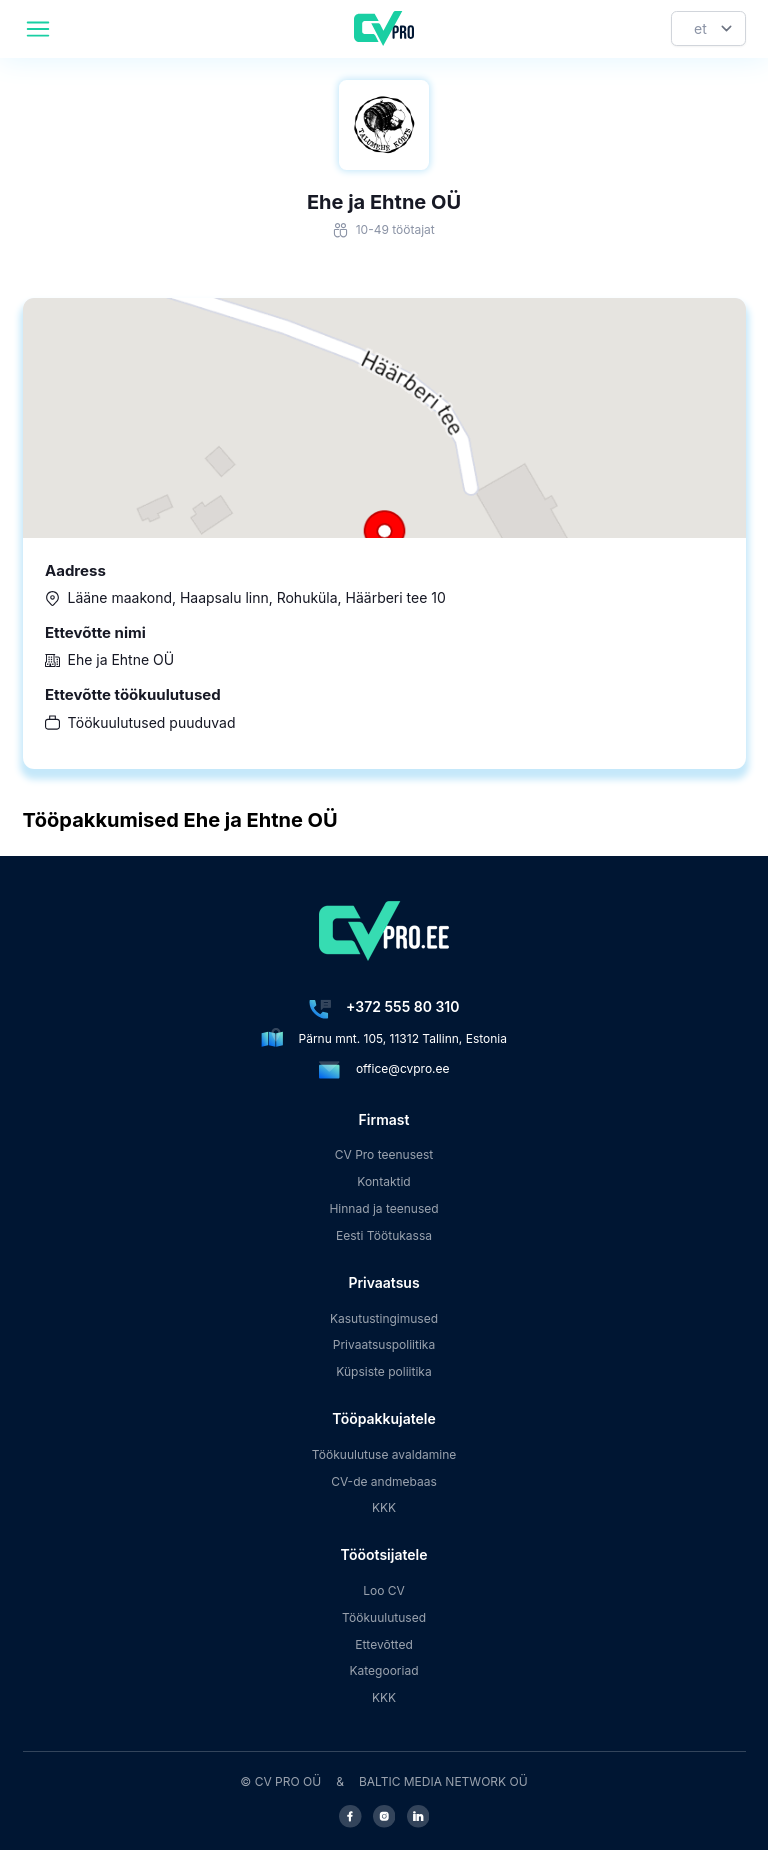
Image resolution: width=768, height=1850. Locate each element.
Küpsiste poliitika (383, 1371)
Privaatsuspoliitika (384, 1344)
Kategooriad (384, 1670)
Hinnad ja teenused (383, 1208)
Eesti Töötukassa (384, 1235)
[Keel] (708, 28)
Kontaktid (383, 1181)
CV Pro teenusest (384, 1154)
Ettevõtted (384, 1644)
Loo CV (384, 1590)
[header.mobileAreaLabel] (38, 29)
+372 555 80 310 (402, 1006)
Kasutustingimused (384, 1318)
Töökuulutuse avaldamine (384, 1454)
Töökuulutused (384, 1617)
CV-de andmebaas (384, 1481)
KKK (384, 1507)
